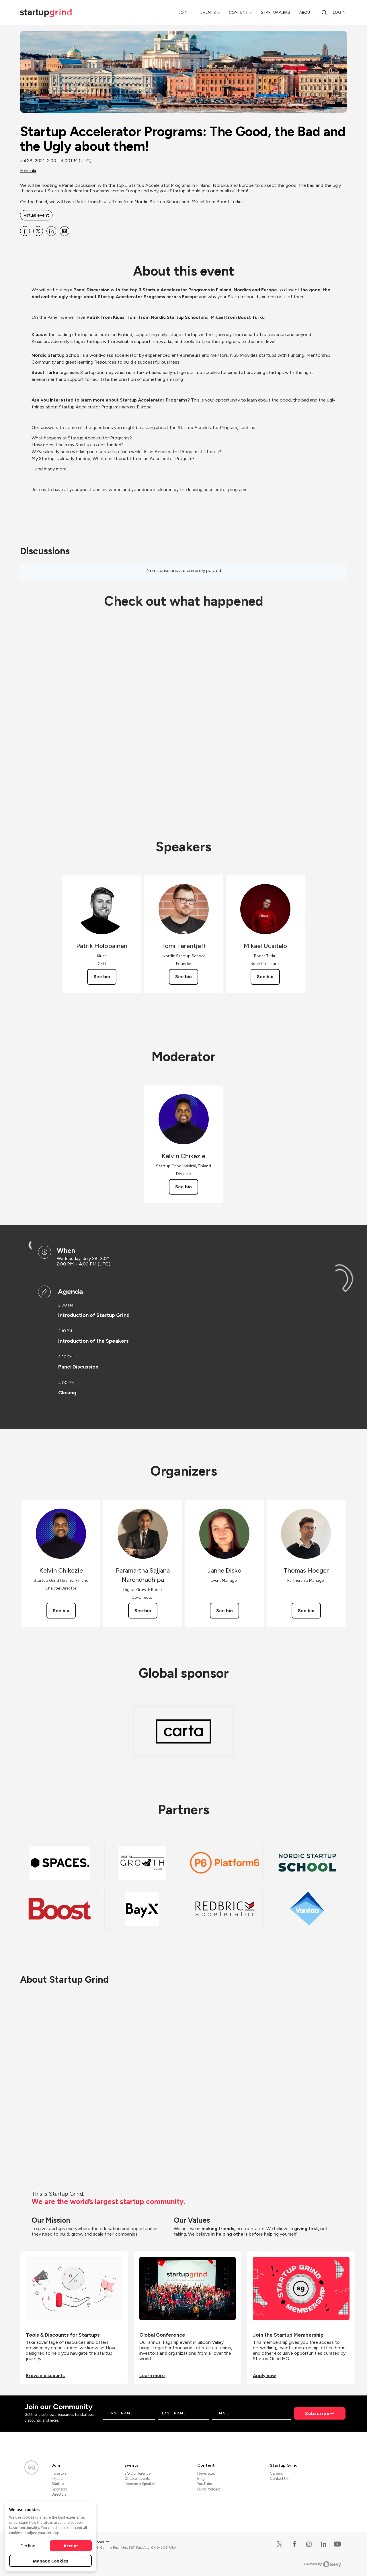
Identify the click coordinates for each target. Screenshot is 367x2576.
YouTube (204, 2484)
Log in (339, 12)
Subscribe (317, 2413)
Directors (59, 2494)
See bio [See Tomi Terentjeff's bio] (183, 976)
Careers (276, 2473)
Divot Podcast (208, 2489)
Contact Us (279, 2478)
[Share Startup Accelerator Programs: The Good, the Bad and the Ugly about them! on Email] (64, 231)
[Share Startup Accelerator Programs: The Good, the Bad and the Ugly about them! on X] (38, 231)
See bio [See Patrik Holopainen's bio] (101, 976)
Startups (58, 2484)
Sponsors (59, 2489)
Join (183, 12)
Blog (201, 2478)
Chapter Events (137, 2478)
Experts (57, 2478)
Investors (59, 2473)
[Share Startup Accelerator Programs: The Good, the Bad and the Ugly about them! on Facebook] (25, 231)
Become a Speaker (139, 2484)
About (306, 12)
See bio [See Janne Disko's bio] (224, 1610)
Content (238, 12)
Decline (27, 2545)
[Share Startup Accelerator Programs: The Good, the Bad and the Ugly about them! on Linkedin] (51, 231)
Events (208, 12)
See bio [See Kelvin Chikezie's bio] (183, 1186)
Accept (71, 2545)
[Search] (324, 12)
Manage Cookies (50, 2561)
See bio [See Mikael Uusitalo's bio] (265, 976)
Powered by (322, 2564)
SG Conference (137, 2473)
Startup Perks (275, 12)
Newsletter (206, 2473)
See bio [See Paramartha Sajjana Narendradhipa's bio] (142, 1610)
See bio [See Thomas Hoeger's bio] (306, 1610)
